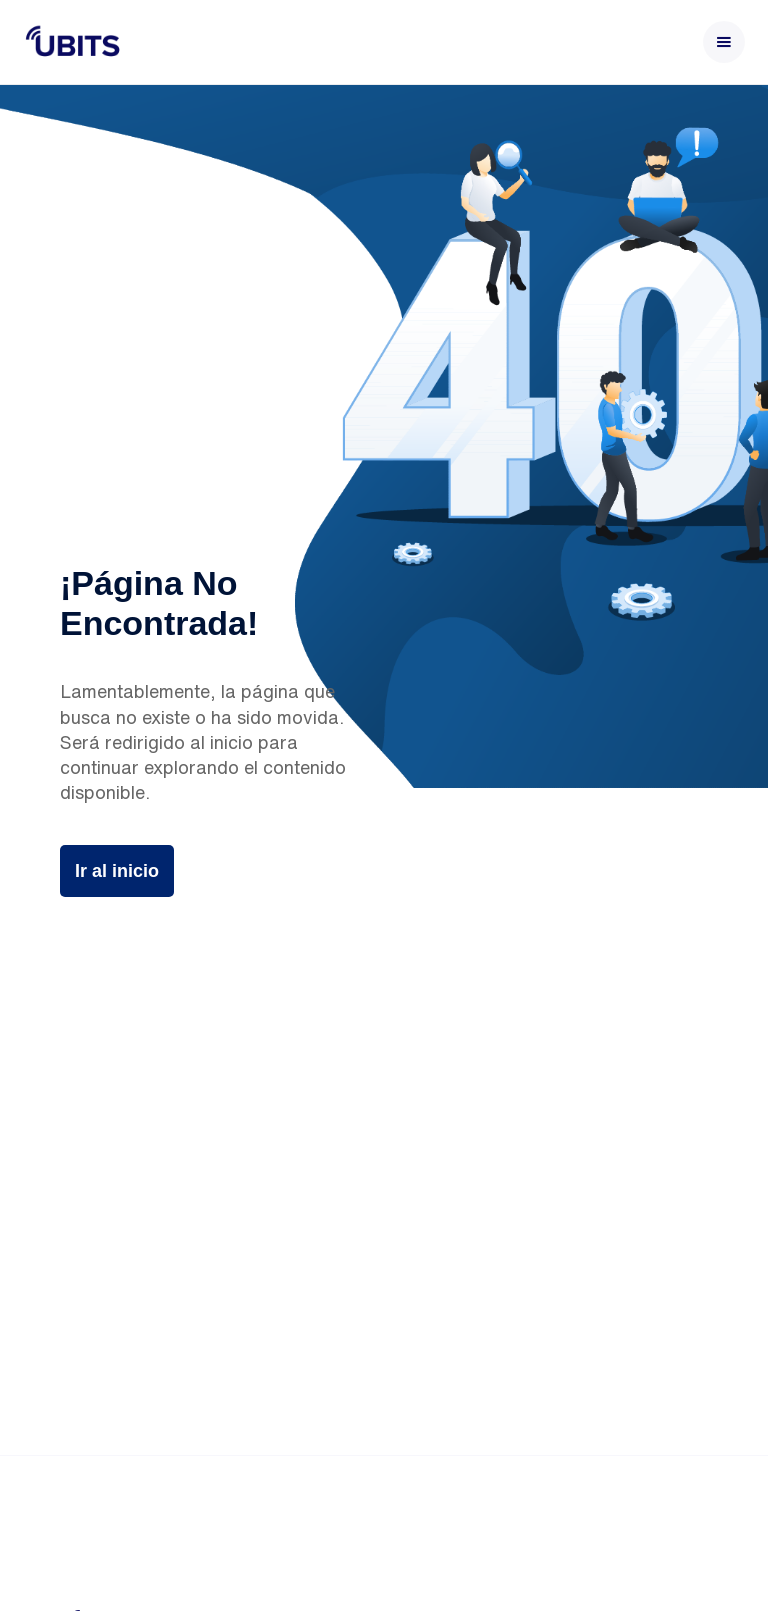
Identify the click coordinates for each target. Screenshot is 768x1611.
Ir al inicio (117, 871)
